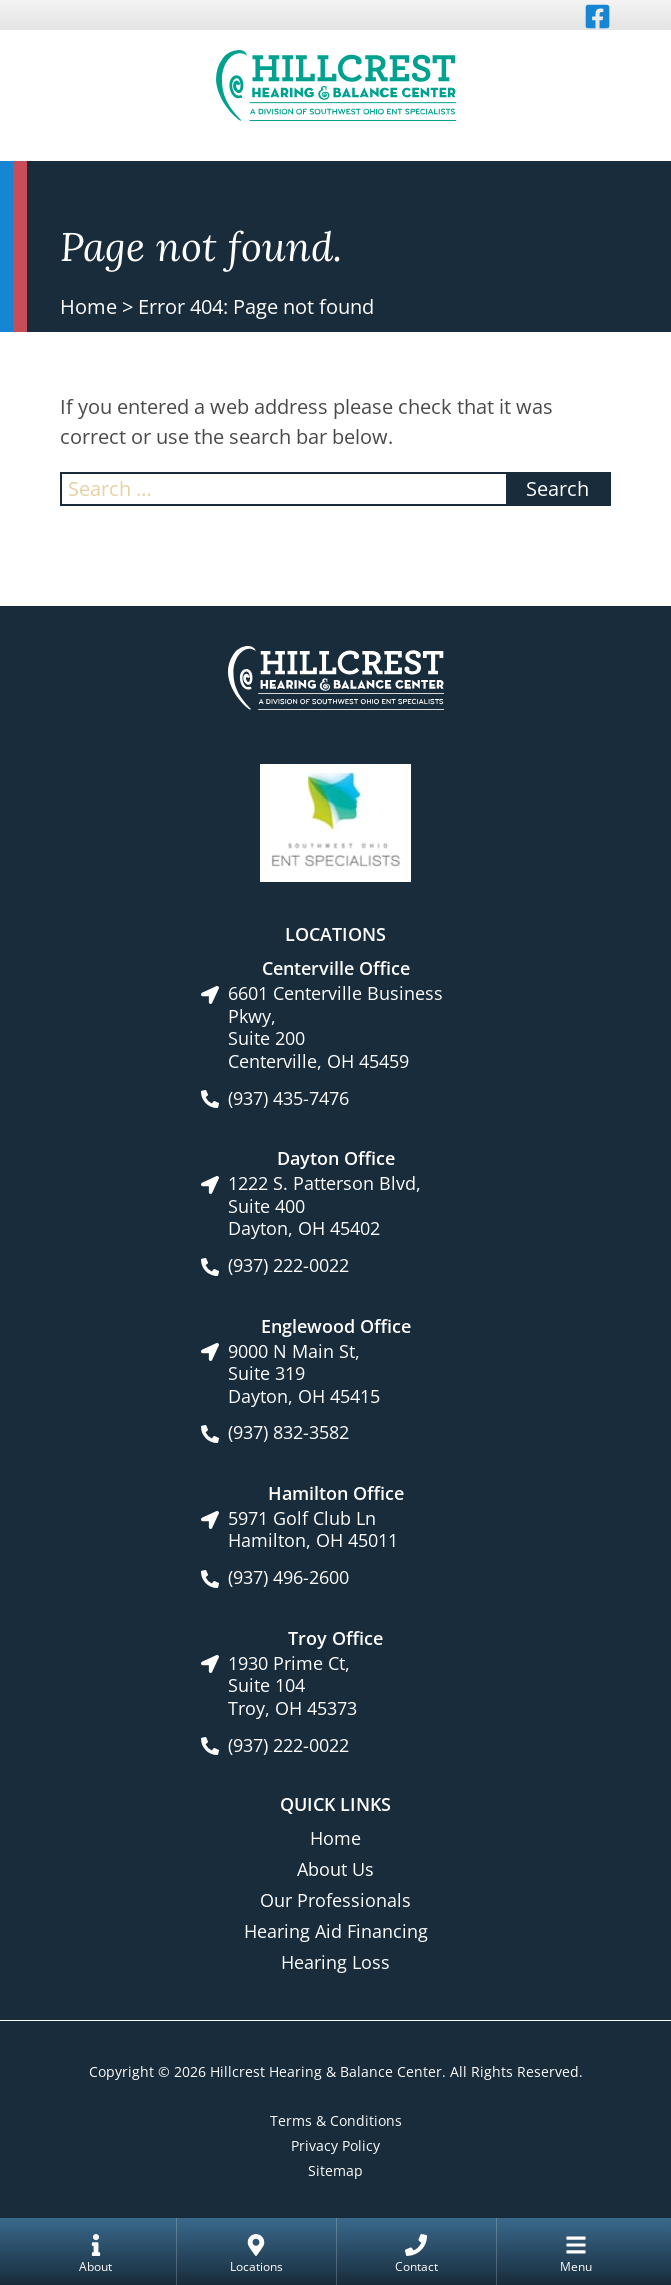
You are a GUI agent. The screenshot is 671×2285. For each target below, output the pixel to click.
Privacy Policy (335, 2145)
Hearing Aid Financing (336, 1931)
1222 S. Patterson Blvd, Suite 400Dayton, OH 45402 (324, 1206)
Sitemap (335, 2170)
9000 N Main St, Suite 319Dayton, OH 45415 (304, 1374)
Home (88, 306)
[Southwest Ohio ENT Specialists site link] (335, 821)
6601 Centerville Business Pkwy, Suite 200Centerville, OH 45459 (335, 1027)
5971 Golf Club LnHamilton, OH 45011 (313, 1529)
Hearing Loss (335, 1962)
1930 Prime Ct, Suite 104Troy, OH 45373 (292, 1686)
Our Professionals (335, 1900)
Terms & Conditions (336, 2120)
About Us (335, 1869)
